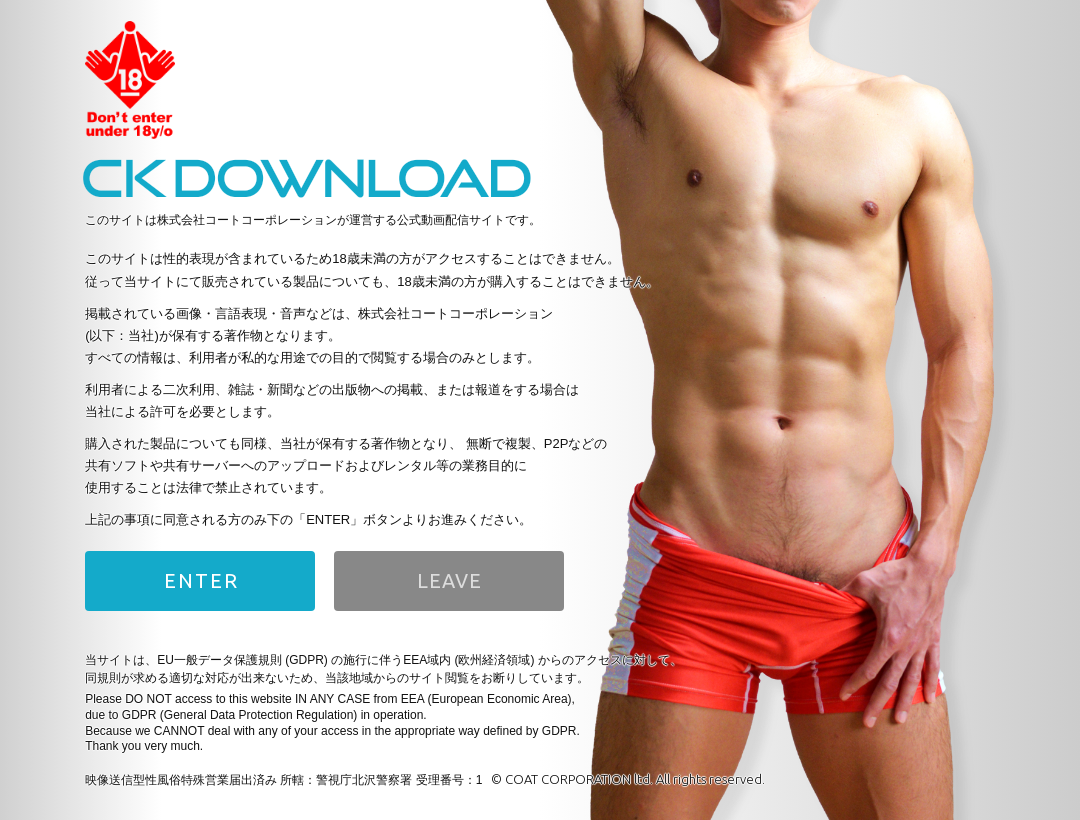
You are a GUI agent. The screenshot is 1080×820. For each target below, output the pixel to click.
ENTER (201, 580)
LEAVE (449, 580)
